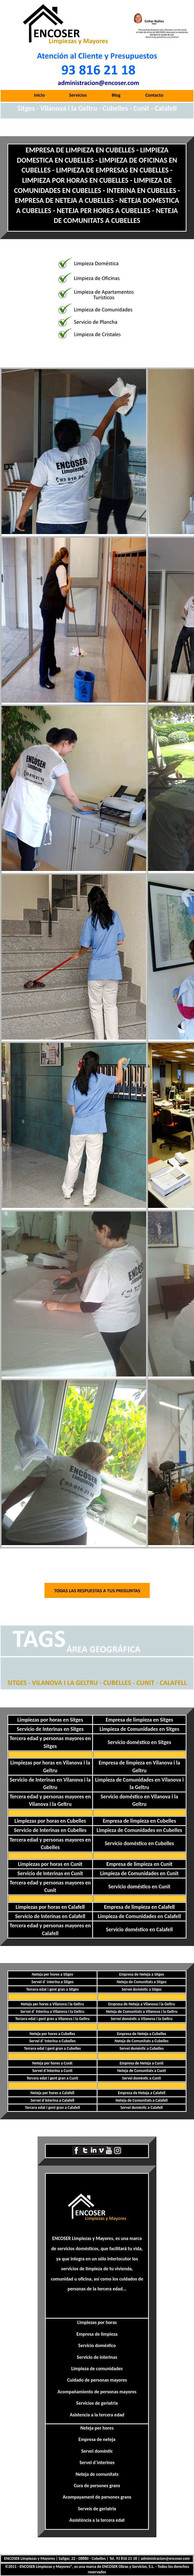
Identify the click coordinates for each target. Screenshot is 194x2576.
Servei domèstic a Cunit (141, 2078)
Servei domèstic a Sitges (142, 1989)
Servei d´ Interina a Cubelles (52, 2040)
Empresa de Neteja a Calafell (141, 2092)
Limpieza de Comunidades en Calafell (139, 1916)
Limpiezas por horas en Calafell (50, 1907)
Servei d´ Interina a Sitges (52, 1981)
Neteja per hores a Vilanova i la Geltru (52, 2004)
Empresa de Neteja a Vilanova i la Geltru (141, 2004)
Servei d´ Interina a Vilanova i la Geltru (52, 2011)
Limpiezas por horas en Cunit (50, 1864)
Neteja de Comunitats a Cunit (141, 2070)
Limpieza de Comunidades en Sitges (139, 1729)
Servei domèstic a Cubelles (141, 2048)
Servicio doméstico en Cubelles (139, 1843)
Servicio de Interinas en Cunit (50, 1873)
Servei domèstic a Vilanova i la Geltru (141, 2018)
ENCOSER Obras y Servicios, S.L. (128, 2566)
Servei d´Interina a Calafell (52, 2100)
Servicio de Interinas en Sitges (50, 1729)
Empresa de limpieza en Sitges (139, 1719)
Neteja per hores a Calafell (52, 2092)
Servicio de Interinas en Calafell (50, 1916)
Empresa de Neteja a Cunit (142, 2063)
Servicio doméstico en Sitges (139, 1742)
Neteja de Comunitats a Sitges (141, 1981)
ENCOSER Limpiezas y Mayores (82, 2238)
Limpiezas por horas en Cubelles (50, 1821)
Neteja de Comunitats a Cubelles (141, 2040)
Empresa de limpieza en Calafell (139, 1907)
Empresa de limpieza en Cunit (139, 1864)
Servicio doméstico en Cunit (139, 1886)
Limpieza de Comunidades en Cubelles (139, 1830)
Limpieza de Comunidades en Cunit (139, 1873)
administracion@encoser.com (165, 2558)
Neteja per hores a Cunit (52, 2063)
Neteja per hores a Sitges (52, 1974)
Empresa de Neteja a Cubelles (141, 2033)
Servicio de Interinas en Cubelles (50, 1830)
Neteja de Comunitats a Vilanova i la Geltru (141, 2011)
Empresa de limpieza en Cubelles (139, 1821)
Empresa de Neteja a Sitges (141, 1974)
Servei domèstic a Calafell (141, 2107)
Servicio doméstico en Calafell (139, 1929)
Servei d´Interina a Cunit (52, 2070)
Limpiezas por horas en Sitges (50, 1719)
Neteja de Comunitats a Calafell (141, 2100)
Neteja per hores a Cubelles (52, 2033)
